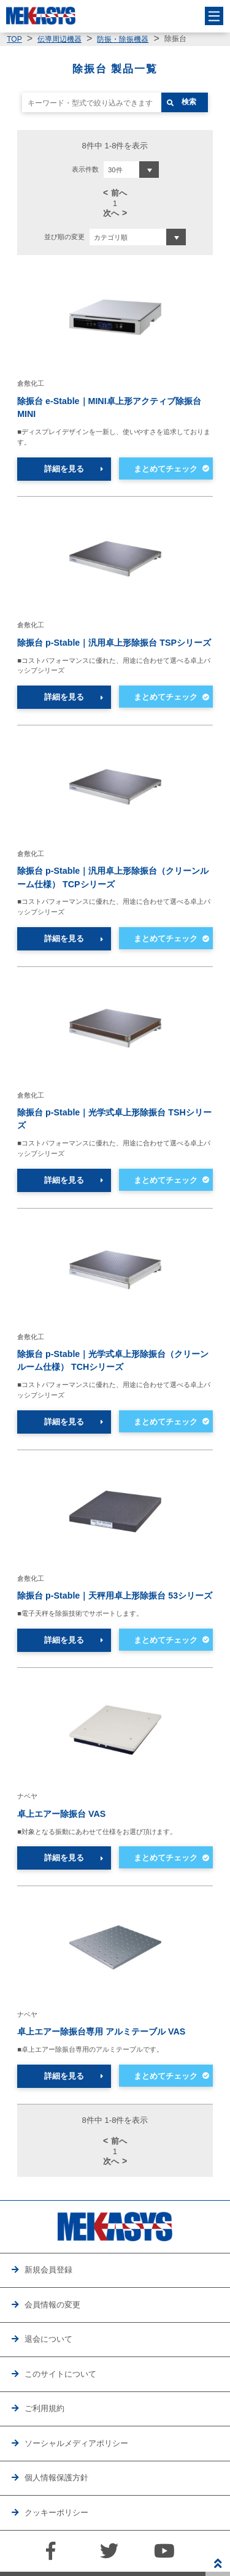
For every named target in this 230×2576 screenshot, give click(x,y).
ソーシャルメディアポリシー (76, 2443)
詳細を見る (64, 468)
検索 (189, 101)
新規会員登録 (48, 2269)
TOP (14, 39)
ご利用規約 (44, 2408)
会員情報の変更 (52, 2304)
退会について (48, 2339)
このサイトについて (60, 2374)
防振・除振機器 (122, 39)
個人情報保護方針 (56, 2477)
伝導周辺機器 (59, 39)
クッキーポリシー (56, 2512)
